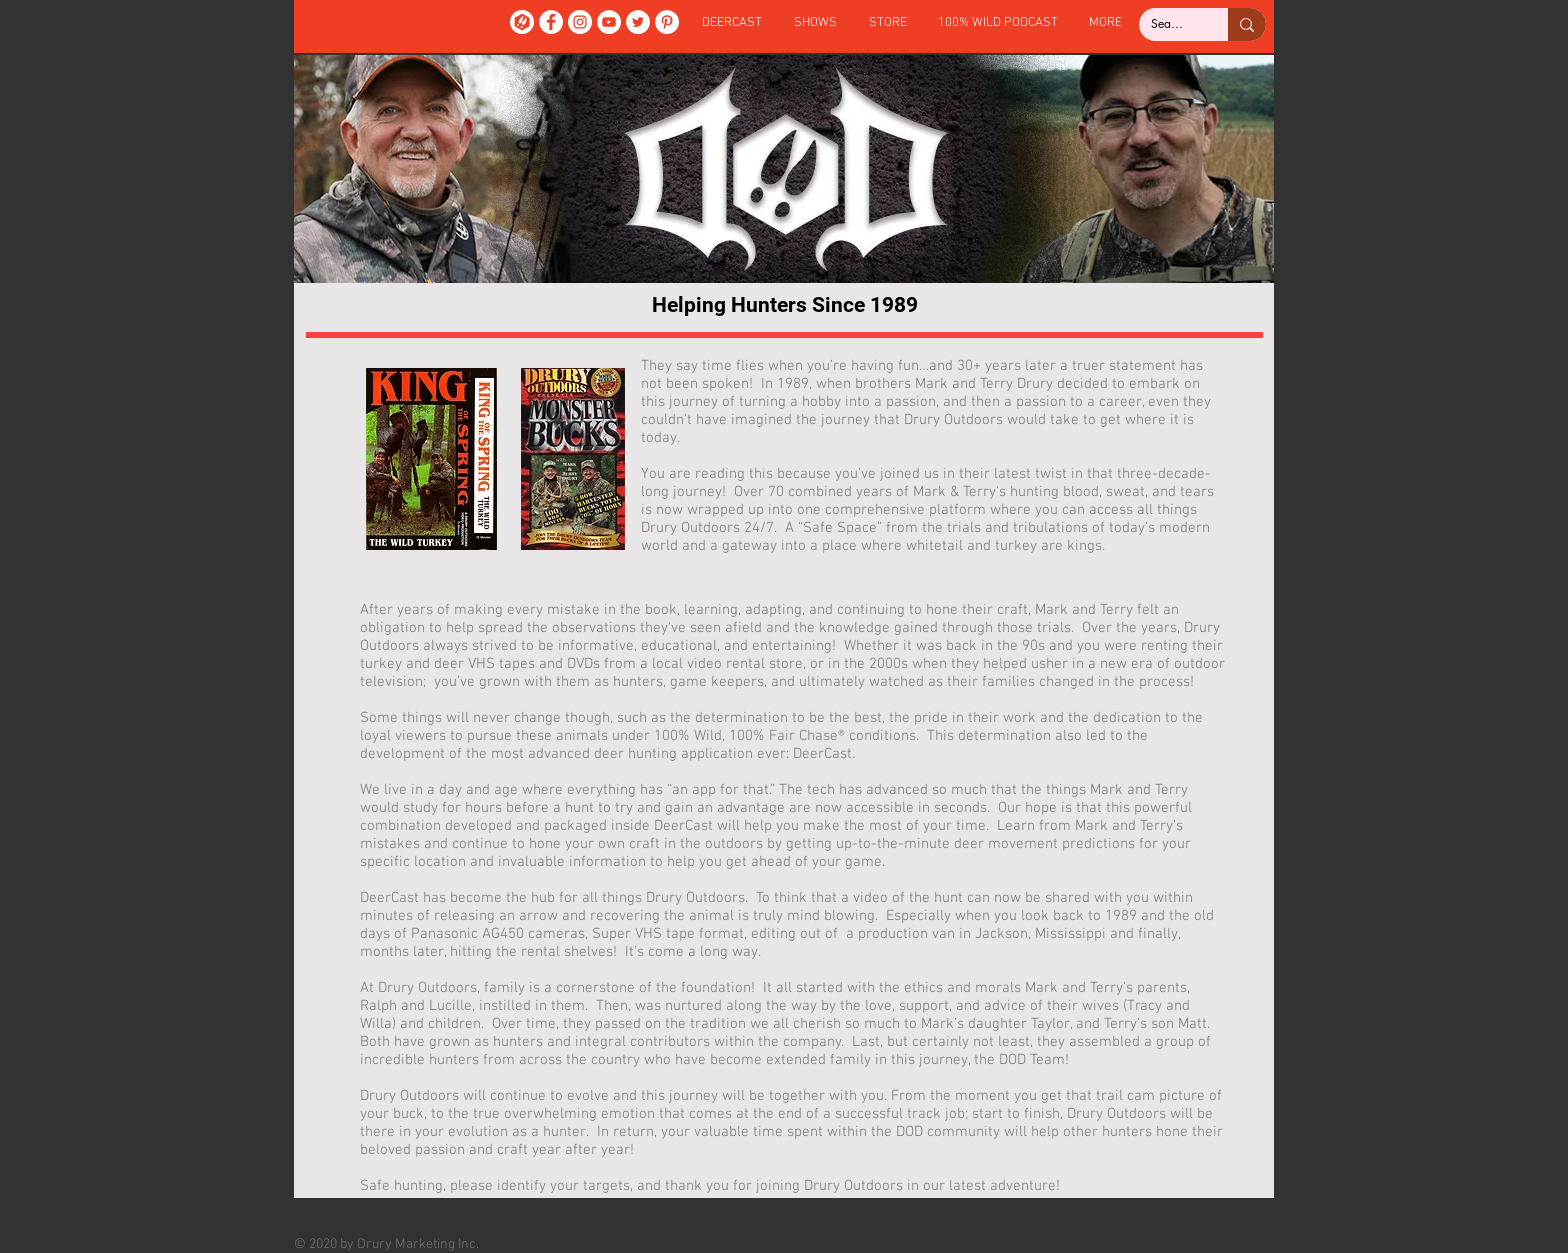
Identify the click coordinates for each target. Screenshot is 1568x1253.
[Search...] (1168, 24)
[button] (815, 23)
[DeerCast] (522, 22)
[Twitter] (638, 22)
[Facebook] (551, 22)
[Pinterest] (667, 22)
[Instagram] (580, 22)
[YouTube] (609, 22)
